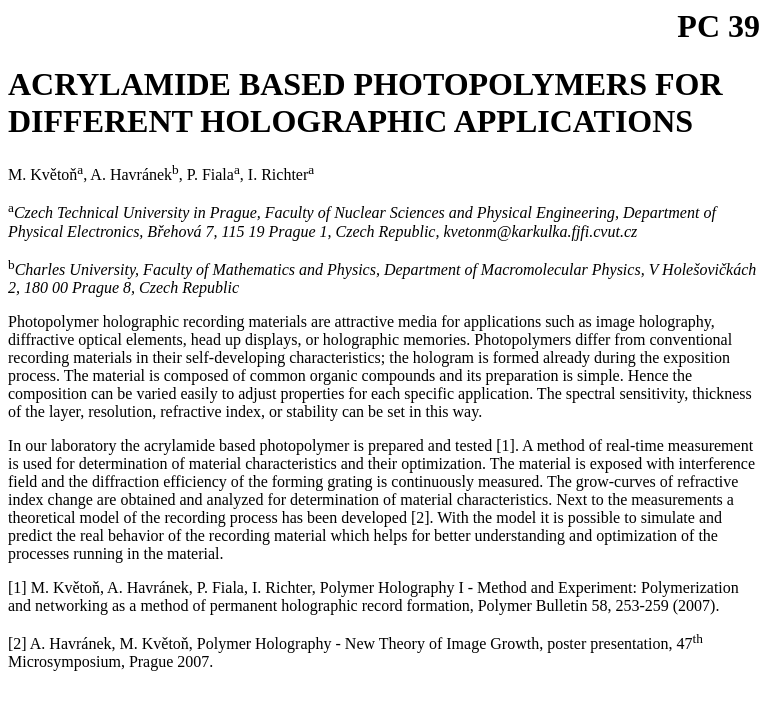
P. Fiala (213, 174)
